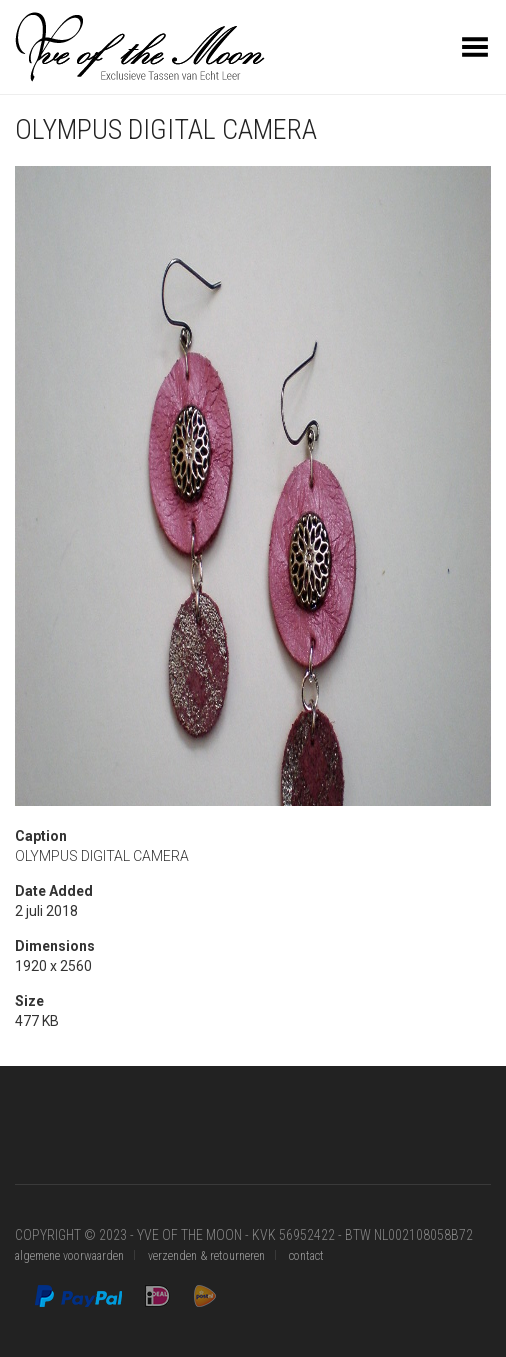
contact (306, 1256)
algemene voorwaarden (69, 1256)
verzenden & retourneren (206, 1256)
